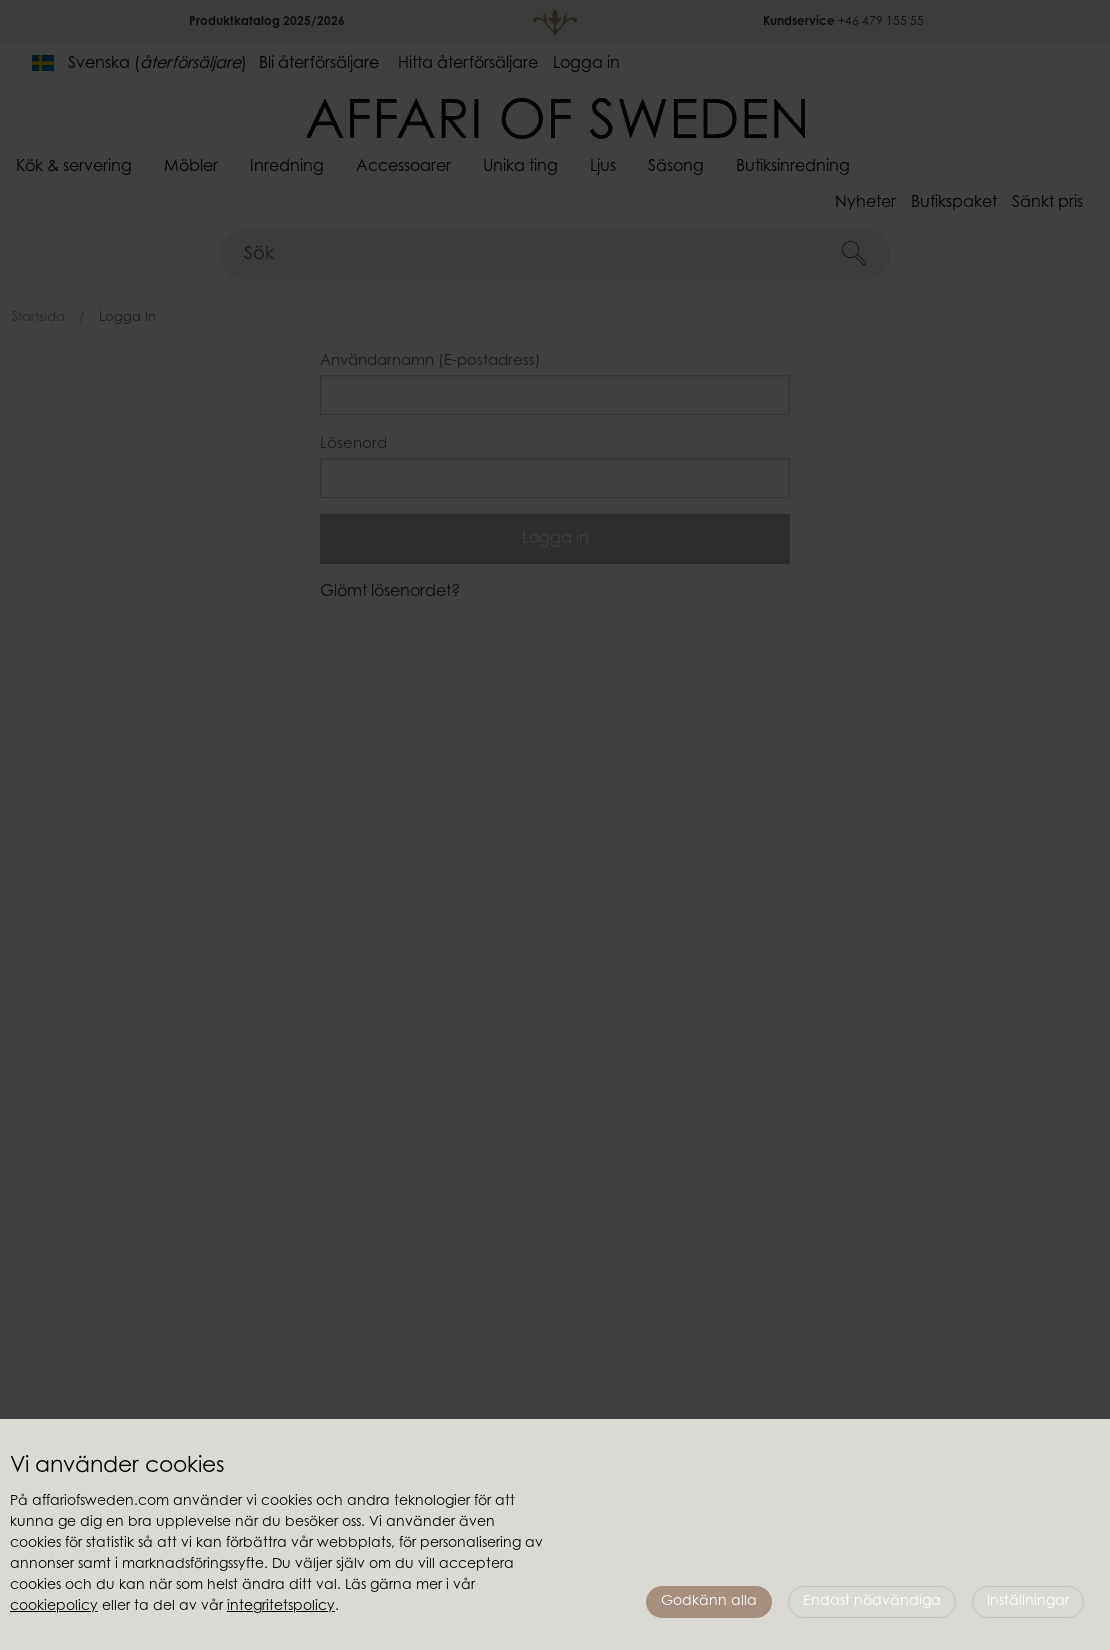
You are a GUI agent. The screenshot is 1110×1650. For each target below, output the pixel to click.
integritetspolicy (281, 1607)
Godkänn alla (709, 1602)
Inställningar (1028, 1602)
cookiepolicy (54, 1607)
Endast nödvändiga (872, 1602)
